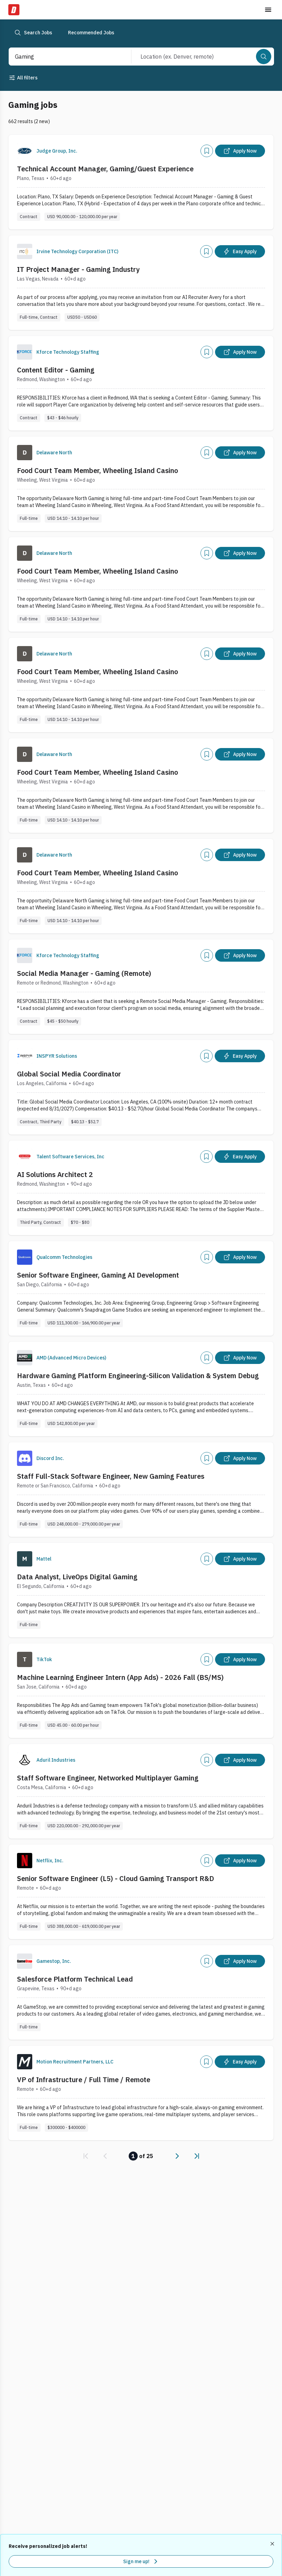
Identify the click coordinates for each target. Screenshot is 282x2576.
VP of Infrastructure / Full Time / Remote (83, 2079)
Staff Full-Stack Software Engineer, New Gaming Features (110, 1476)
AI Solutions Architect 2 (55, 1174)
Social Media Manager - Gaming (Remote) (84, 973)
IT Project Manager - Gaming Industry (78, 269)
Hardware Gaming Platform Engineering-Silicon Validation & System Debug (138, 1375)
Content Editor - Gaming (55, 370)
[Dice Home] (13, 9)
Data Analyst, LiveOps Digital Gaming (77, 1576)
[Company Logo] (24, 150)
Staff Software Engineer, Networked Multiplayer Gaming (107, 1778)
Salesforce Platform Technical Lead (75, 1979)
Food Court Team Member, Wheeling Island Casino (97, 470)
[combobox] (62, 56)
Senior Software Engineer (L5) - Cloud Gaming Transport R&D (115, 1878)
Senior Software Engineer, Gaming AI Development (98, 1275)
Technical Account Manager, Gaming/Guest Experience (105, 168)
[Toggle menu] (268, 9)
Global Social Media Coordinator (69, 1074)
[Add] (206, 151)
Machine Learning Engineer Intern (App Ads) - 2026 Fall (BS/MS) (120, 1677)
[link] (86, 2156)
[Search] (263, 56)
